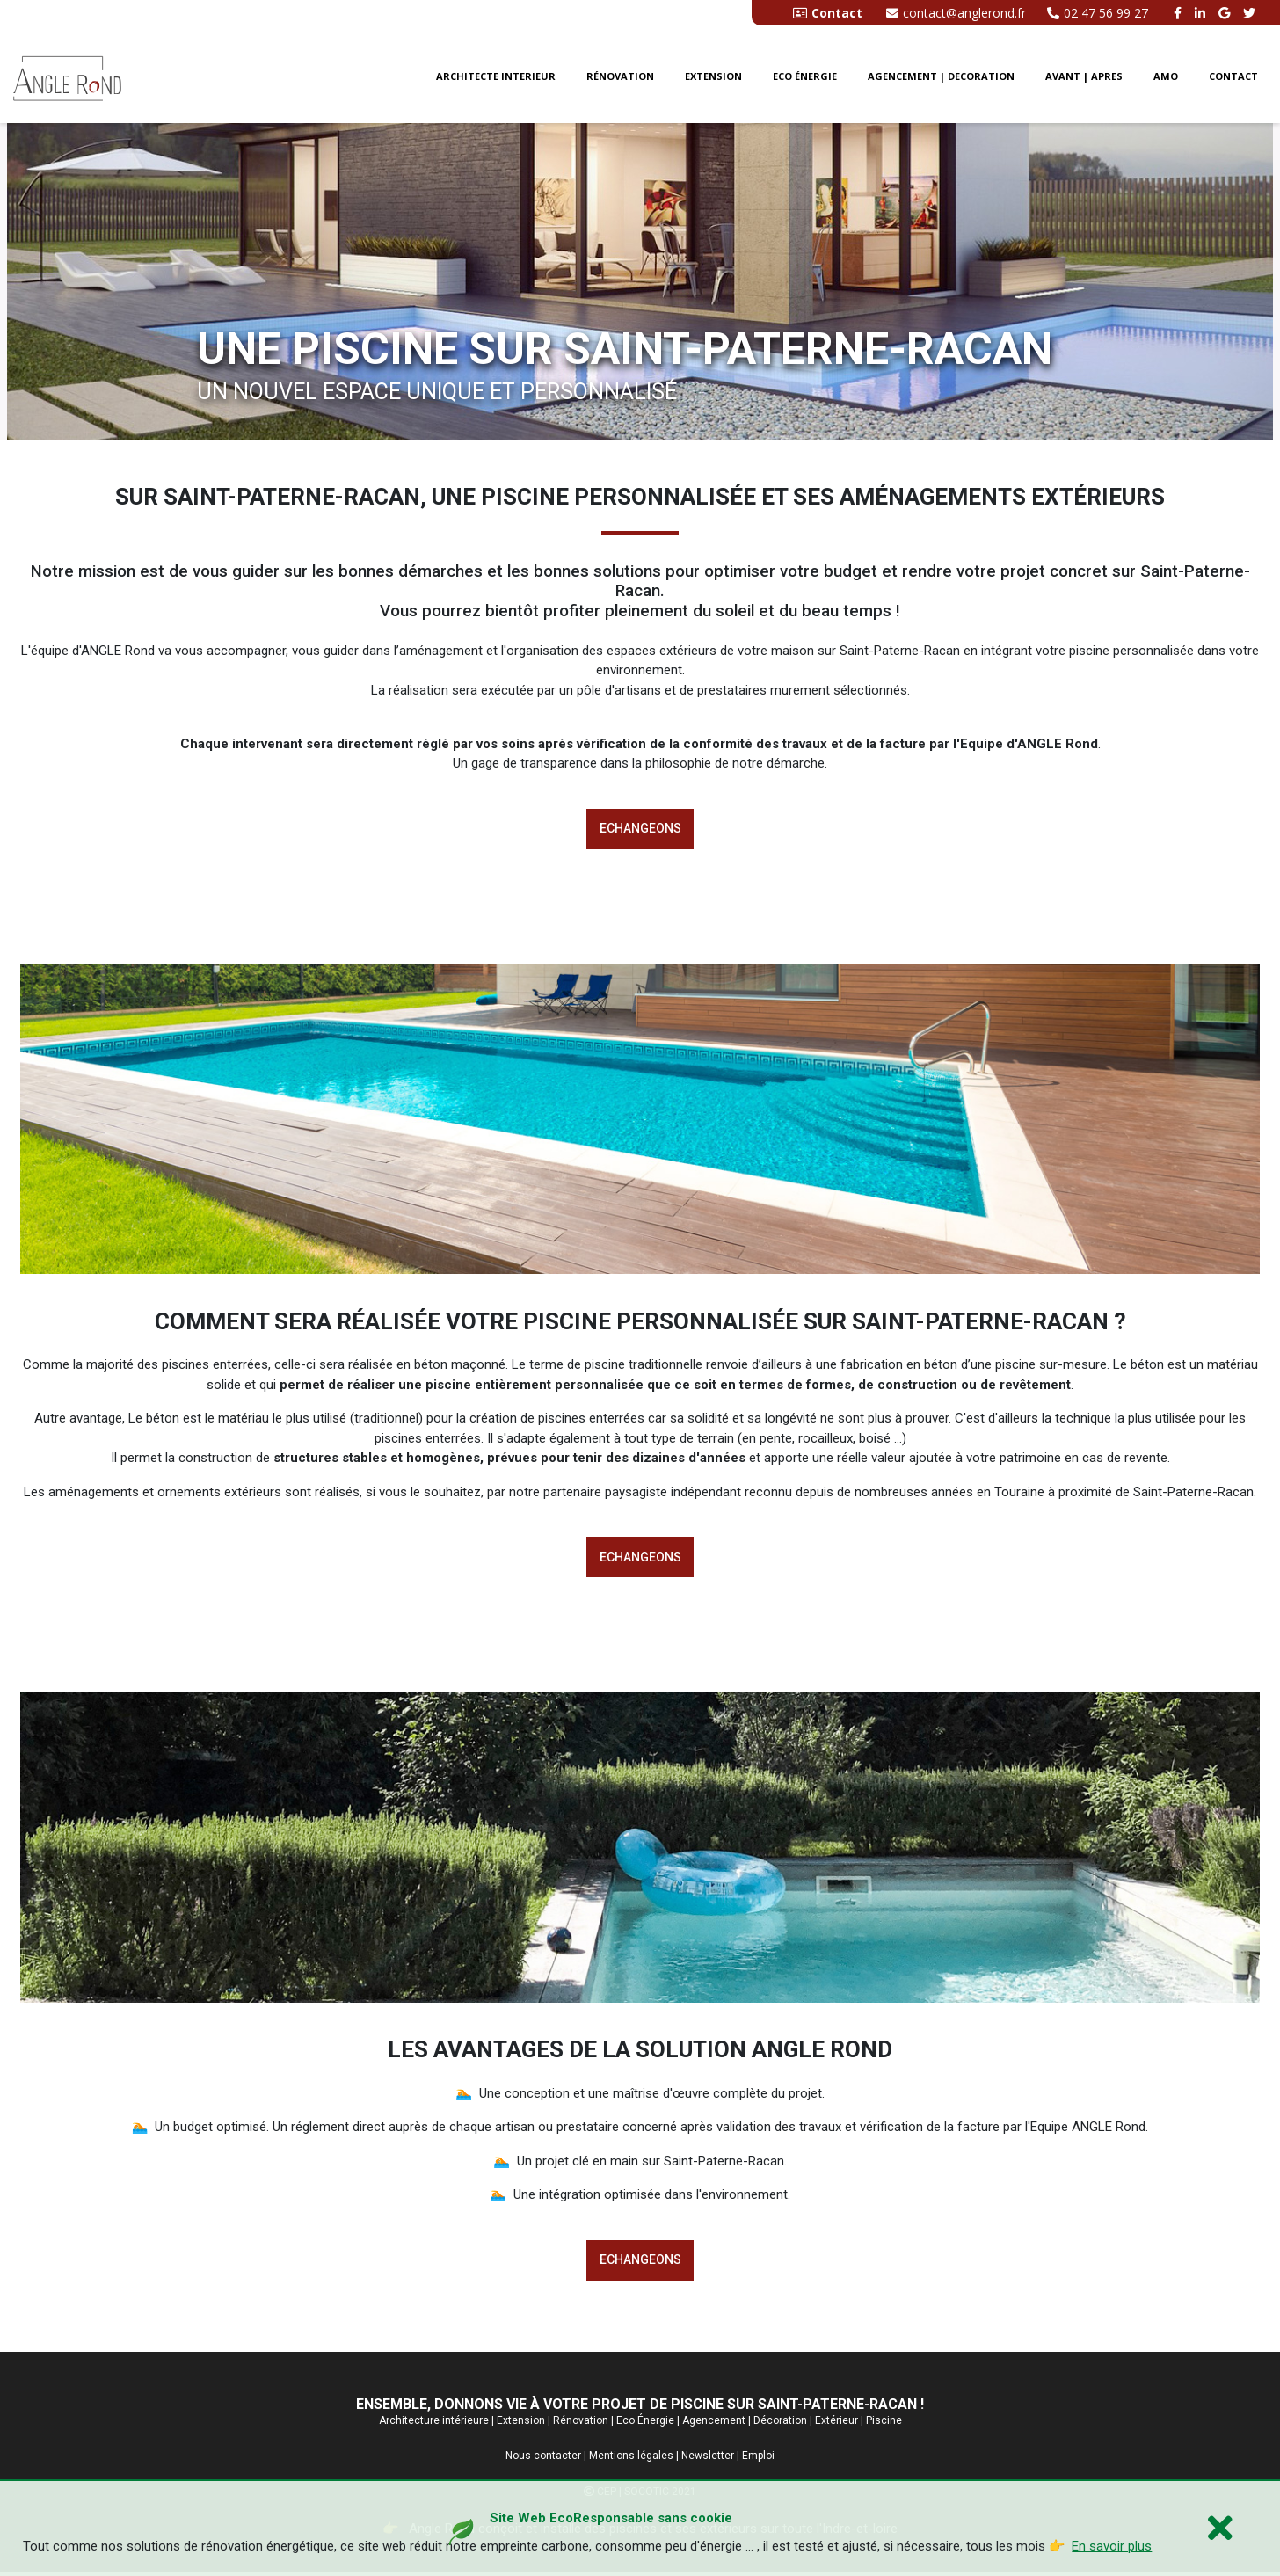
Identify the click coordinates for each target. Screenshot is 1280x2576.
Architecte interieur (496, 77)
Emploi (758, 2459)
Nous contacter (543, 2459)
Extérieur (836, 2423)
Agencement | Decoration (941, 77)
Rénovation (620, 77)
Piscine (884, 2423)
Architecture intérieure (434, 2423)
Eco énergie (805, 77)
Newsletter (707, 2459)
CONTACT (1233, 77)
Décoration (780, 2423)
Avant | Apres (1084, 77)
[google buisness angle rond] (1226, 12)
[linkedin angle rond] (1202, 12)
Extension (713, 77)
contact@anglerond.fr (956, 12)
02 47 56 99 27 (1097, 12)
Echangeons (640, 829)
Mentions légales (631, 2459)
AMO (1165, 77)
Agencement (713, 2423)
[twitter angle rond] (1251, 12)
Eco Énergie (645, 2423)
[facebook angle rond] (1179, 12)
